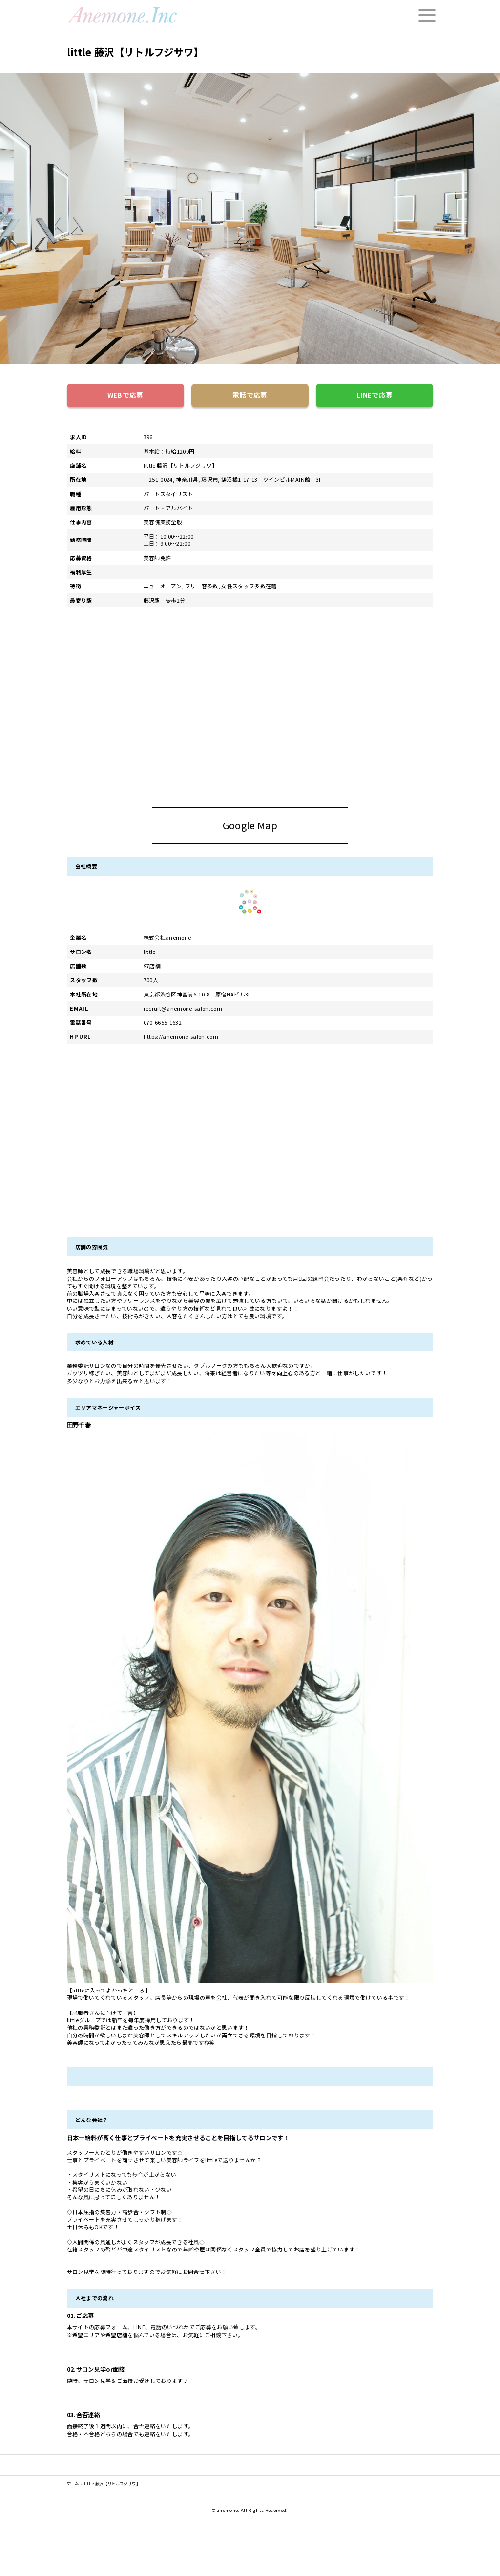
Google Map (283, 825)
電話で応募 (250, 395)
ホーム (73, 2483)
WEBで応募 (125, 395)
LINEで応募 (374, 395)
